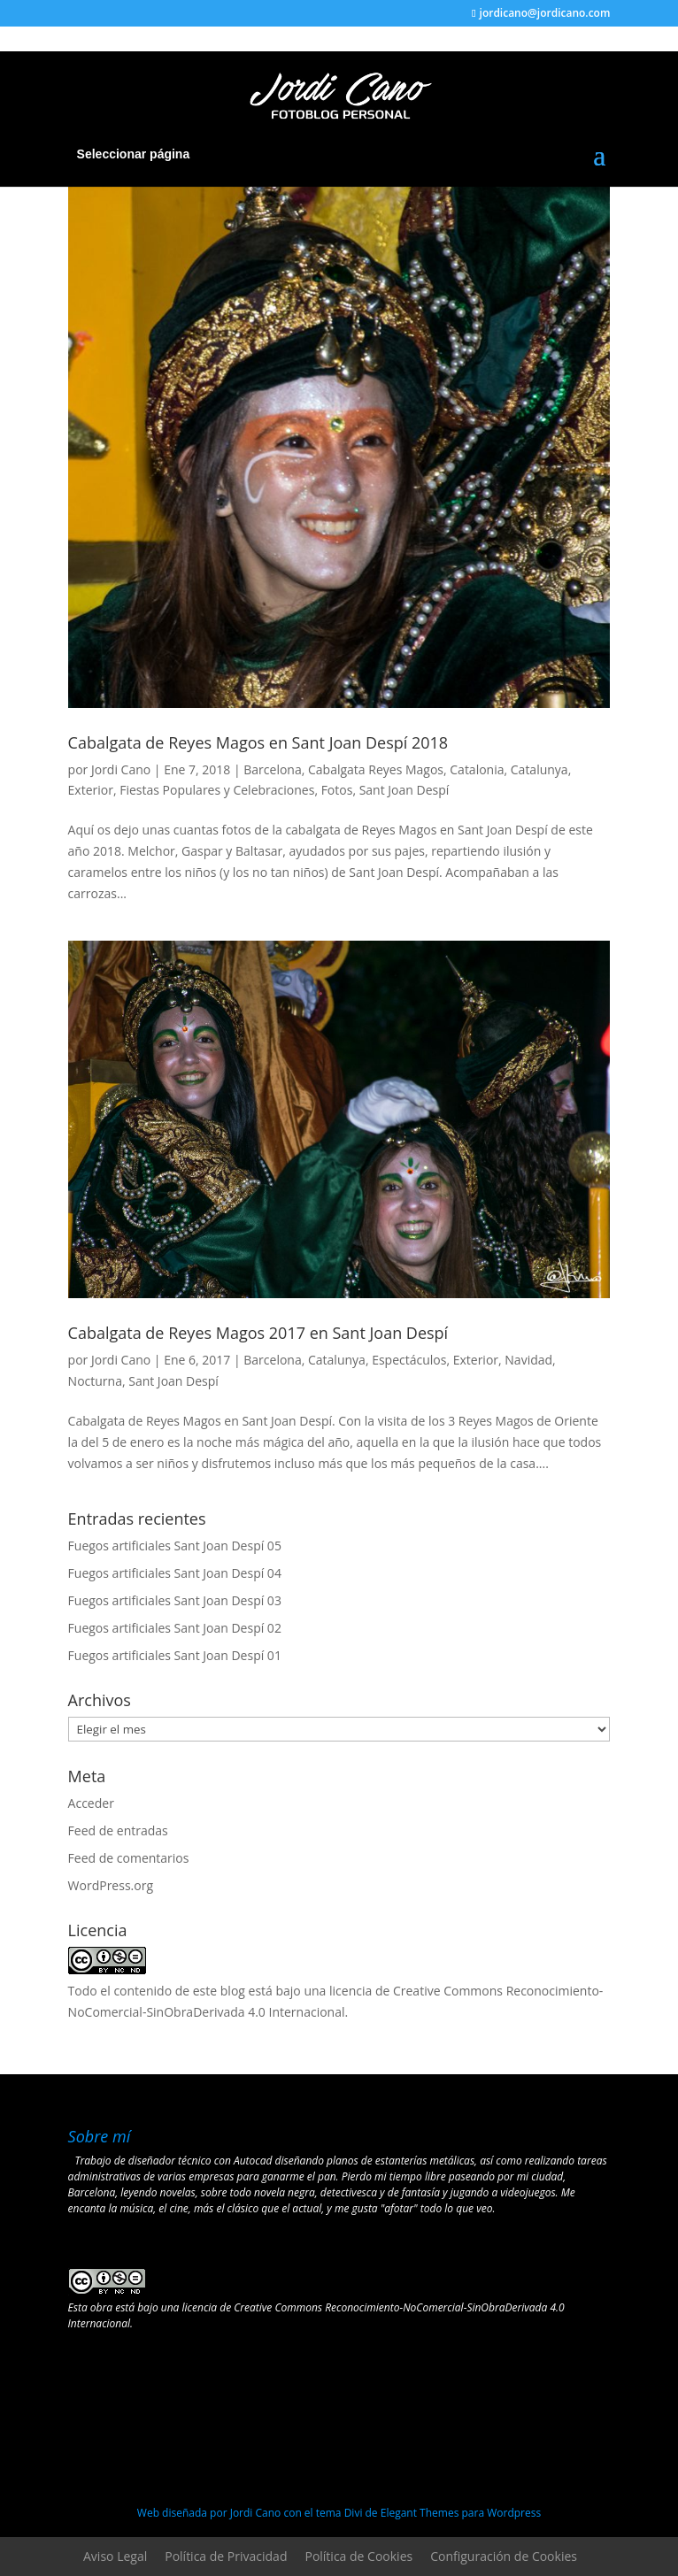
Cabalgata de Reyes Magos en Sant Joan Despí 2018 (258, 742)
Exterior (90, 789)
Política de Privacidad (226, 2556)
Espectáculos (409, 1359)
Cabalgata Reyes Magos (375, 769)
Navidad (528, 1359)
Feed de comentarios (128, 1857)
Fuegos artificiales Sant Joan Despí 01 (174, 1655)
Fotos (337, 789)
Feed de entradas (118, 1830)
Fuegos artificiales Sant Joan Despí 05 (174, 1545)
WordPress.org (110, 1885)
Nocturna (95, 1381)
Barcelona (272, 769)
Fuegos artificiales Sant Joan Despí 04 (174, 1573)
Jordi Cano (120, 769)
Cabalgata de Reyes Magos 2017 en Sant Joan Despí (258, 1332)
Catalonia (477, 769)
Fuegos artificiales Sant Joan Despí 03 (174, 1600)
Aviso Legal (115, 2556)
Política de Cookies (358, 2556)
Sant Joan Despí (404, 789)
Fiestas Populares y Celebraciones (216, 789)
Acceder (91, 1803)
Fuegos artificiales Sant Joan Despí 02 (174, 1627)
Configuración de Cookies (503, 2556)
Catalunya (539, 769)
